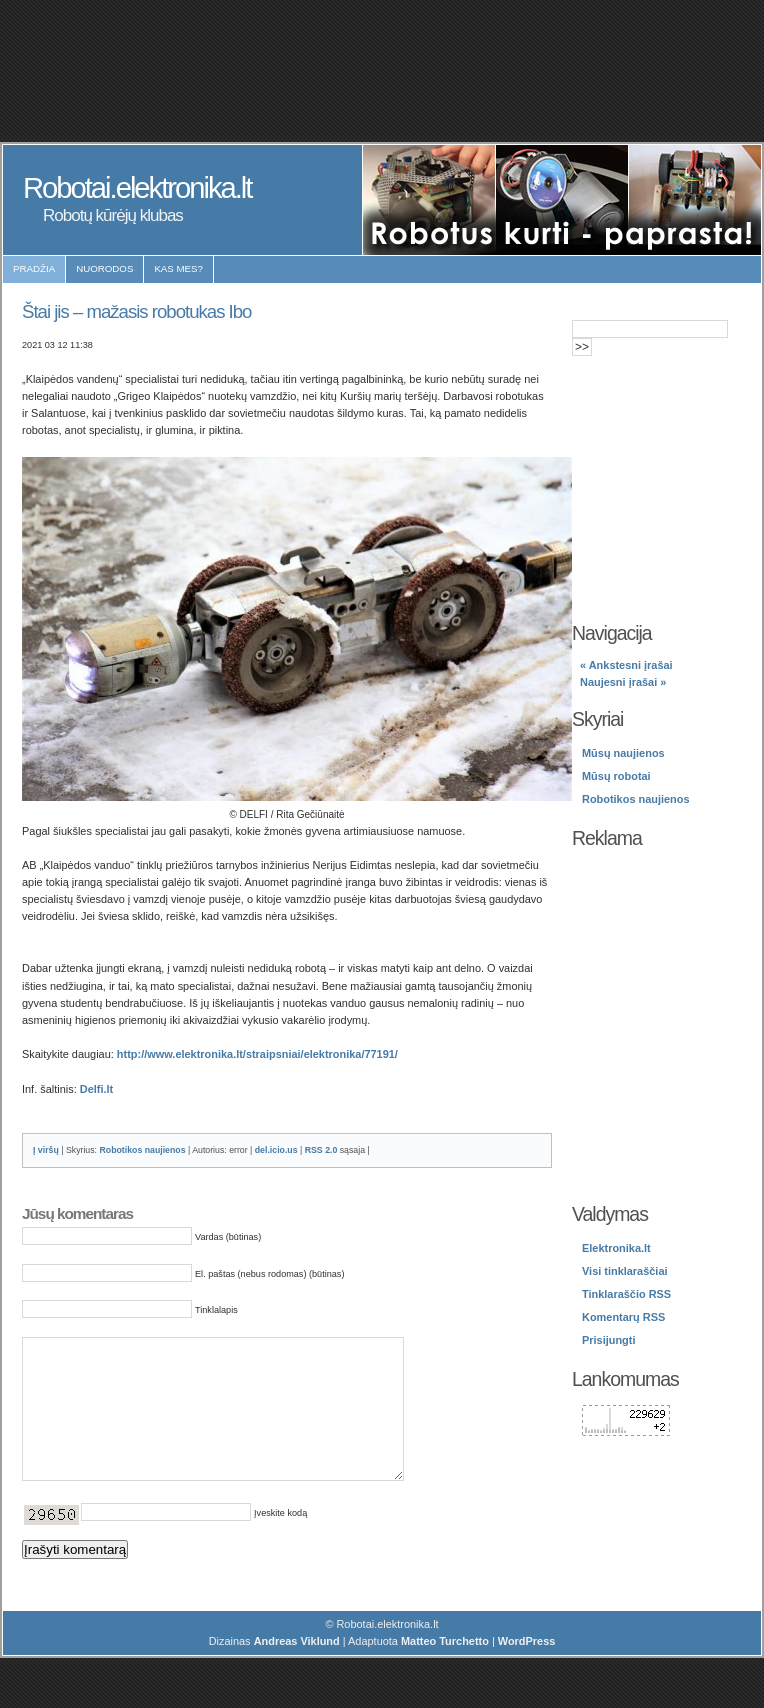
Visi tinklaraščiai (625, 1271)
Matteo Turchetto (445, 1671)
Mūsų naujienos (623, 753)
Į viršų (46, 1150)
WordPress (527, 1671)
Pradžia (34, 268)
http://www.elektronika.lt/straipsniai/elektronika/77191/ (257, 1054)
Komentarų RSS (623, 1317)
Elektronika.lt (616, 1248)
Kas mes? (178, 268)
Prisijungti (608, 1340)
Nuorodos (104, 268)
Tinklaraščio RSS (626, 1294)
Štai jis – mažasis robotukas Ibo (136, 311)
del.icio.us (276, 1150)
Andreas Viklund (297, 1671)
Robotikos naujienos (142, 1150)
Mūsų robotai (616, 776)
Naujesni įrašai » (623, 682)
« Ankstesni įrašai (626, 665)
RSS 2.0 (321, 1150)
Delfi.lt (96, 1089)
